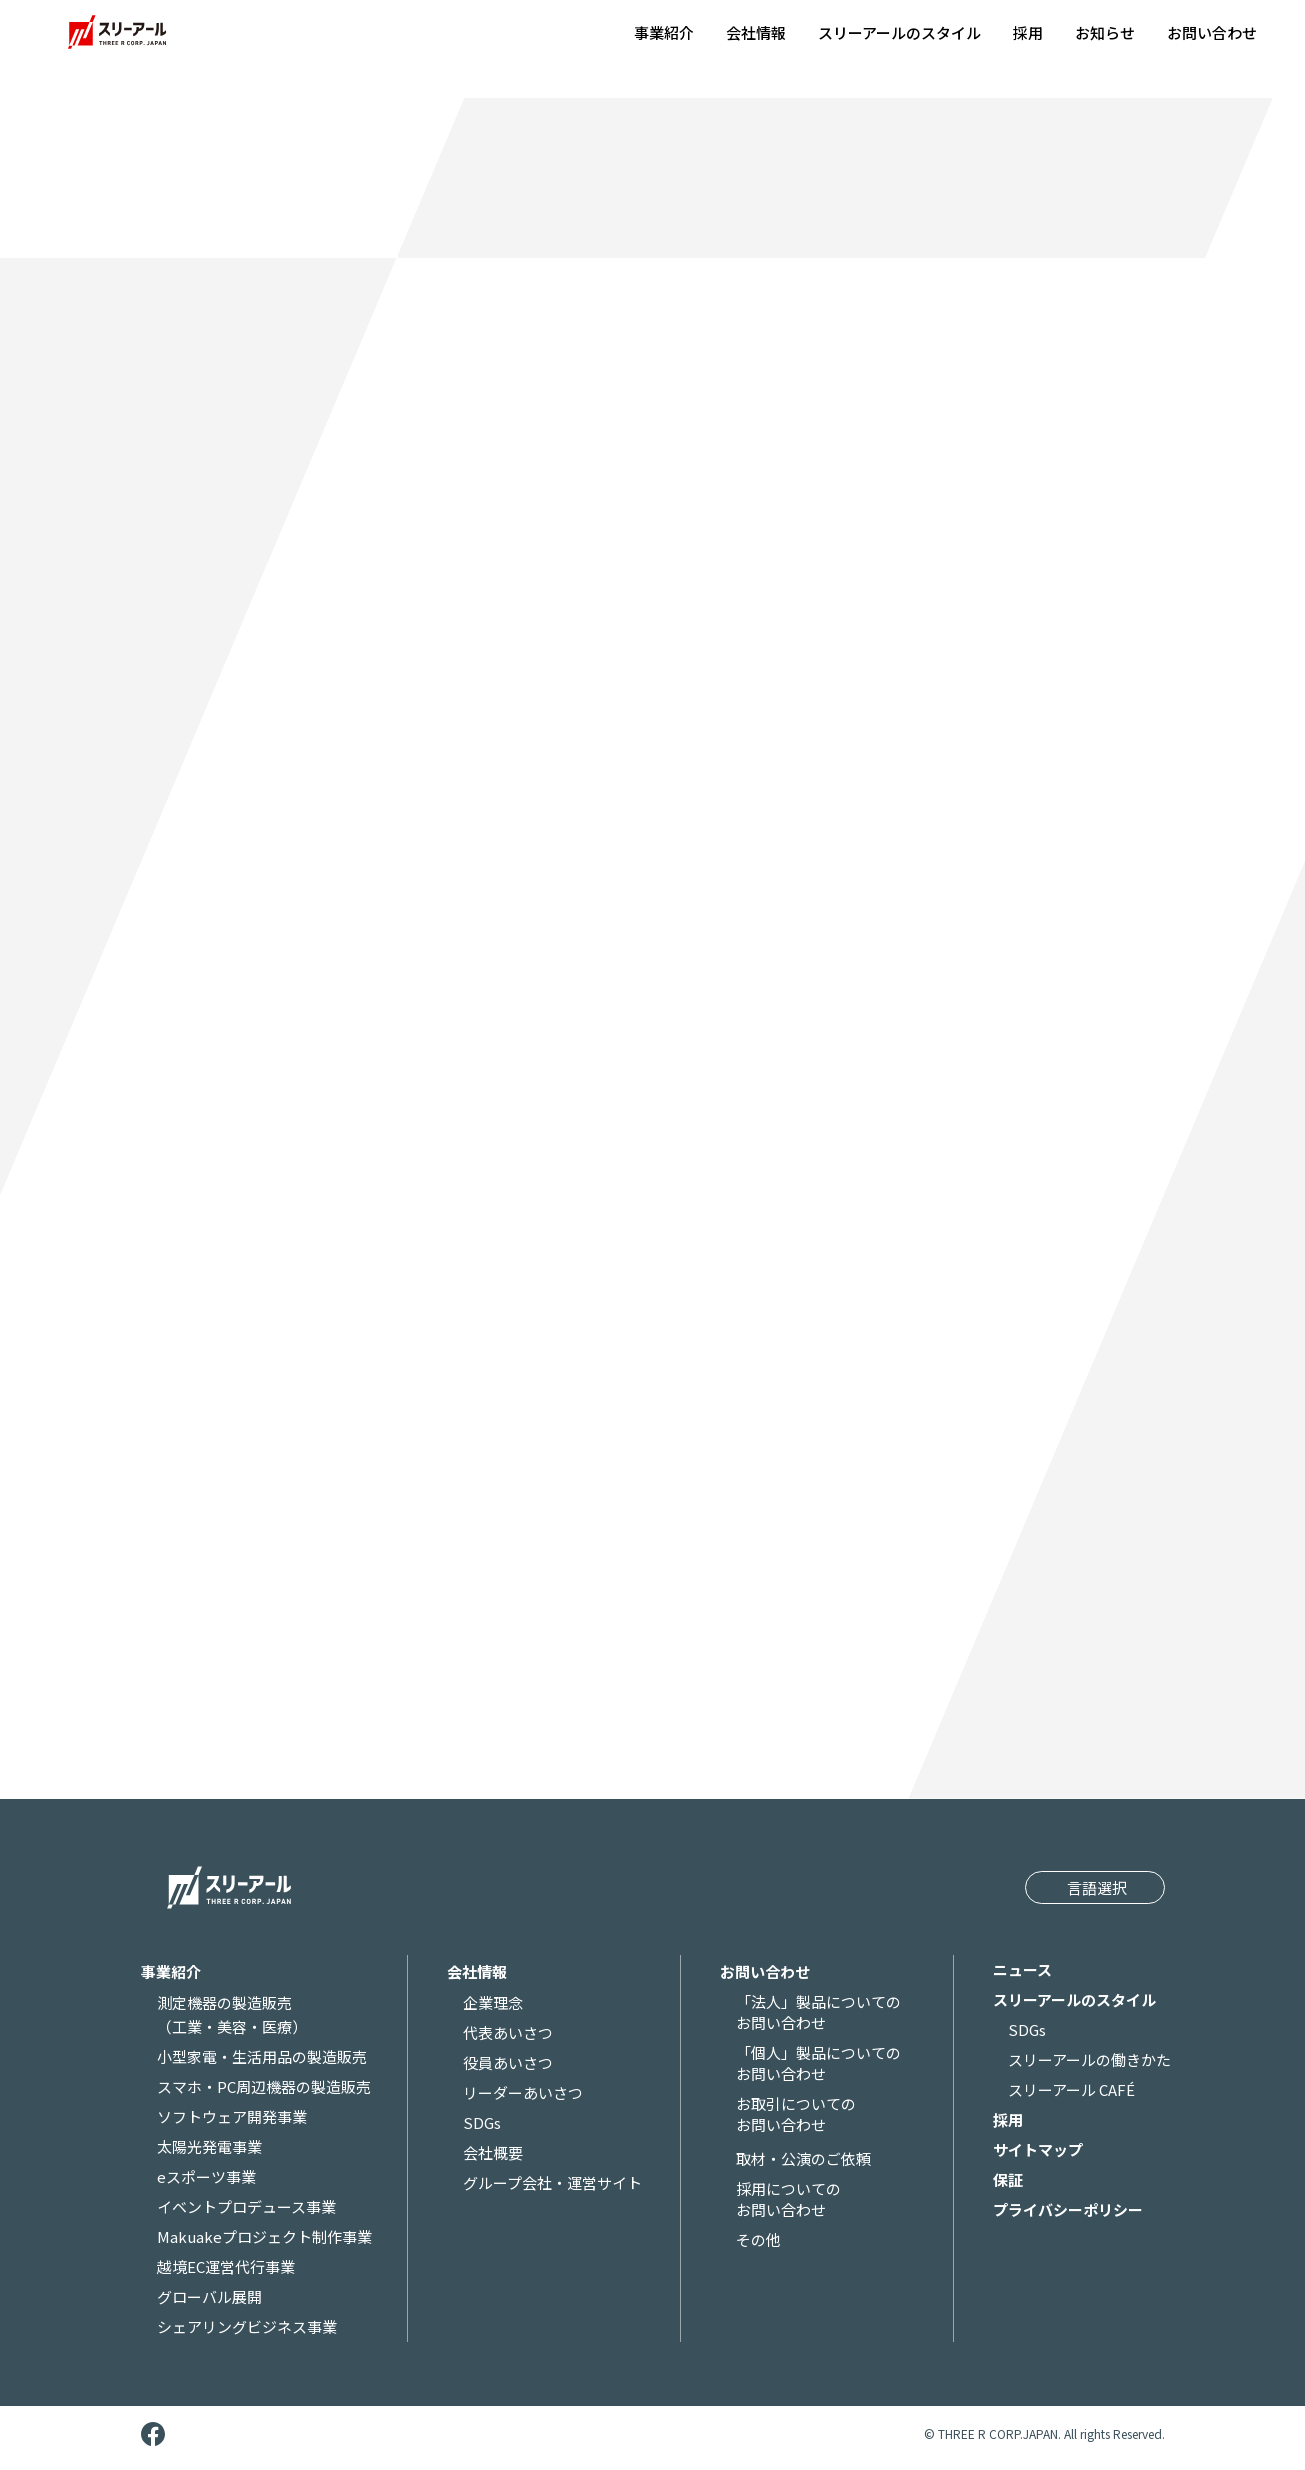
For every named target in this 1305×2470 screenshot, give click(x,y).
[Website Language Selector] (1094, 1886)
